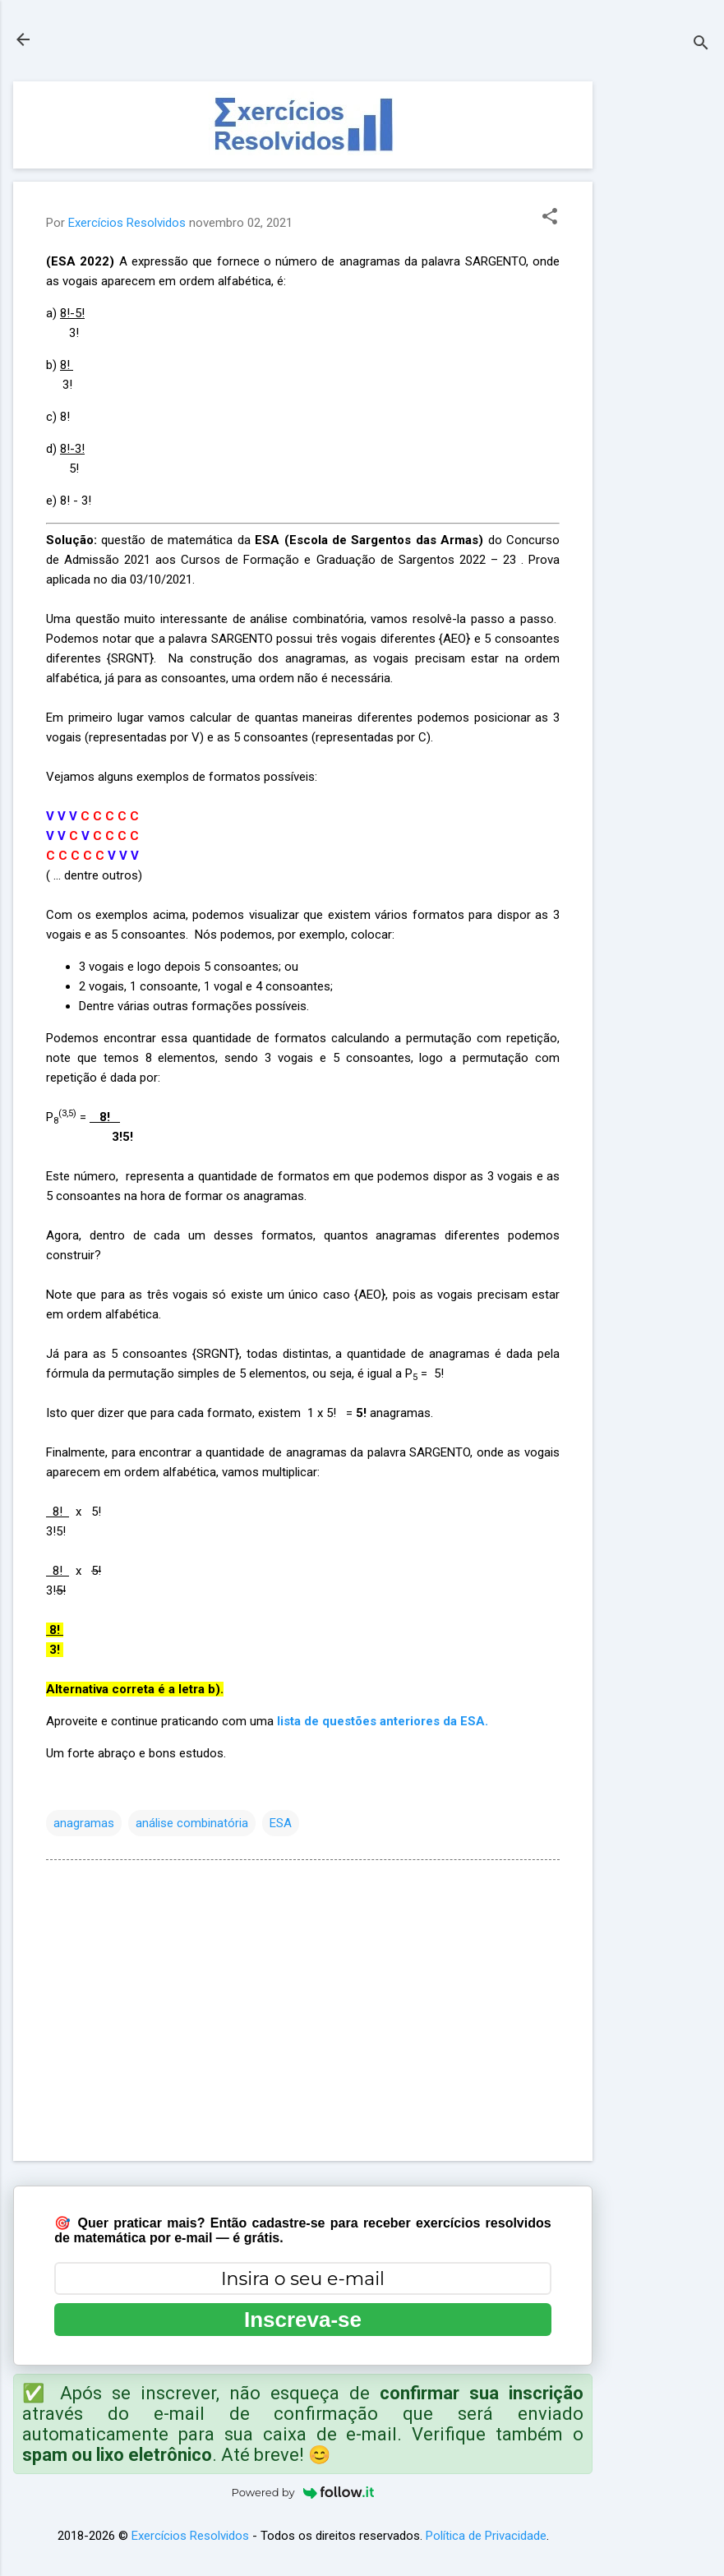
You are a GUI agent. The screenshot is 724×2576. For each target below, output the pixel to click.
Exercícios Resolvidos (190, 2535)
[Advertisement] (658, 328)
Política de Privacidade (486, 2535)
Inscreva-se (303, 2319)
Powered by (303, 2492)
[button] (550, 217)
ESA (281, 1823)
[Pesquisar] (701, 45)
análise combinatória (192, 1823)
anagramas (83, 1823)
